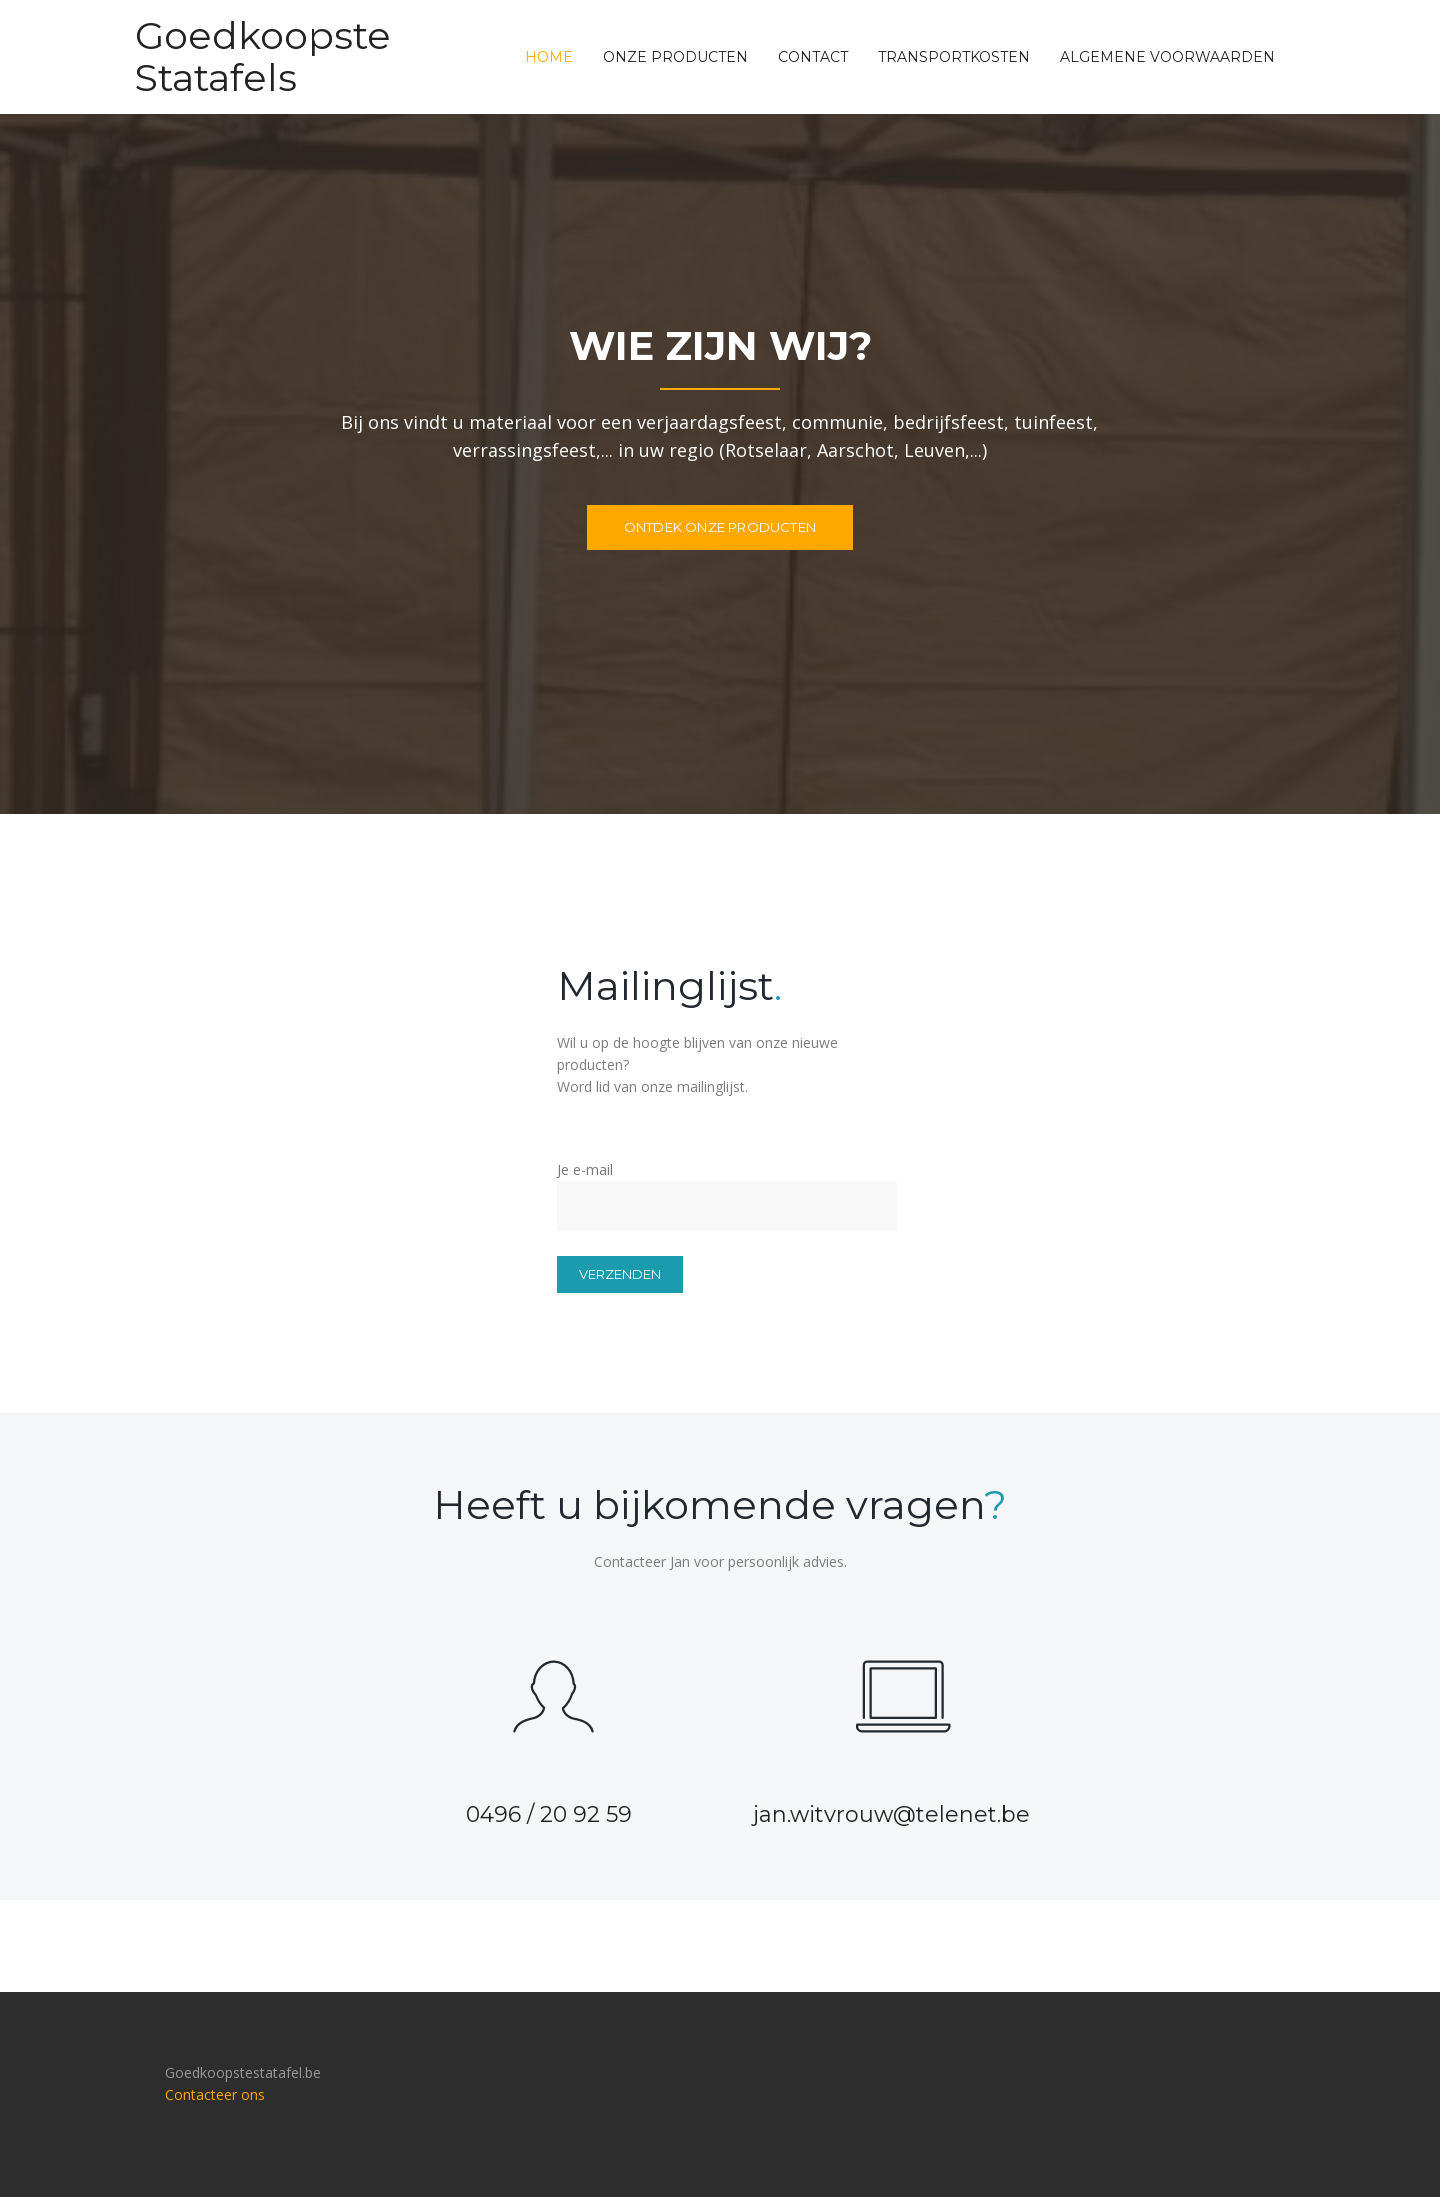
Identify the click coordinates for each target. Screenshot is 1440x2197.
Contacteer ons (215, 2094)
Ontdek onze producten (720, 527)
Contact (813, 57)
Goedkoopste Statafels (263, 56)
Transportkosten (954, 57)
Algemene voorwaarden (1167, 57)
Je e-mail (719, 1188)
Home (549, 57)
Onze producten (675, 57)
